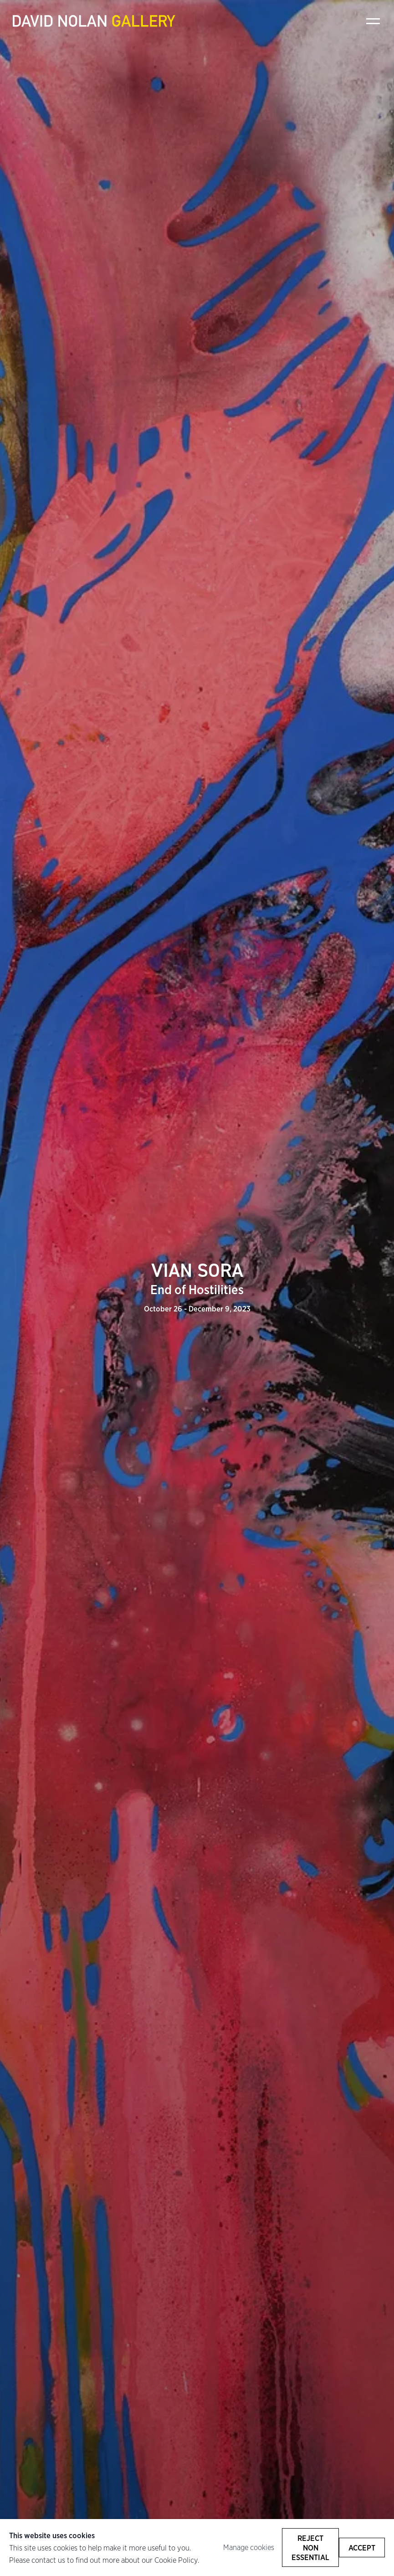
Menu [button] (373, 21)
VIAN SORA (197, 1278)
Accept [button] (361, 2547)
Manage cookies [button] (248, 2547)
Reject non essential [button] (310, 2547)
